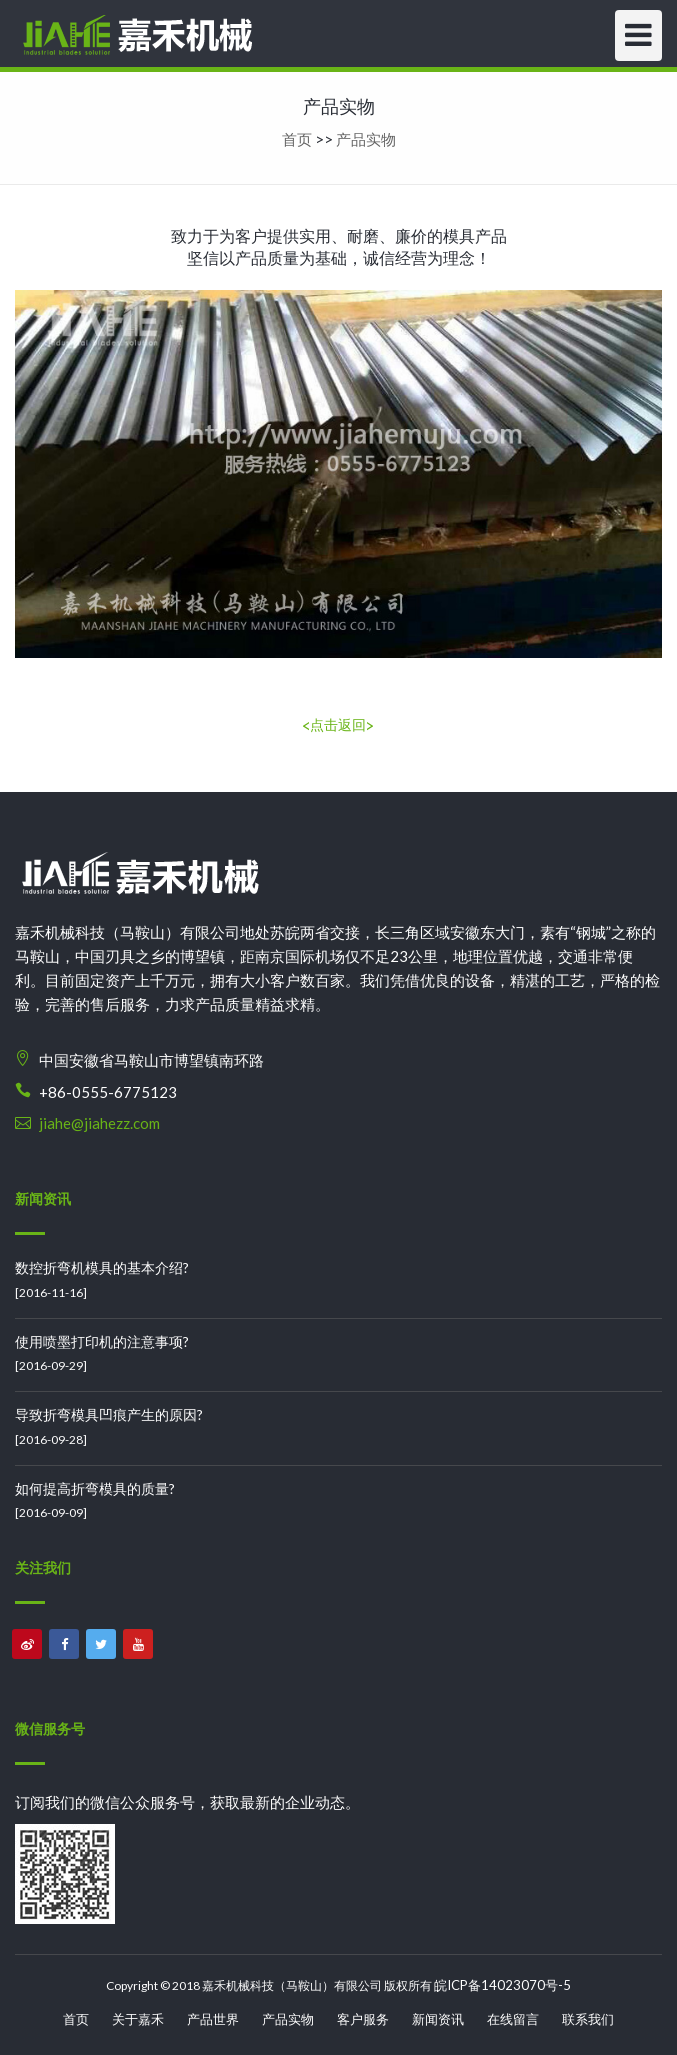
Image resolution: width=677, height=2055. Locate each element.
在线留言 (513, 2019)
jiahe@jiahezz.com (99, 1123)
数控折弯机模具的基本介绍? (102, 1267)
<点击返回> (338, 725)
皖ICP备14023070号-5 (502, 1985)
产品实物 (366, 139)
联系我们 (588, 2019)
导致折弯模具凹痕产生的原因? (109, 1414)
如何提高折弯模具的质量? (95, 1488)
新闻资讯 (438, 2019)
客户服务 (363, 2019)
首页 (297, 139)
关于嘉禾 (138, 2019)
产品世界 (213, 2019)
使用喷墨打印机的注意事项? (102, 1341)
